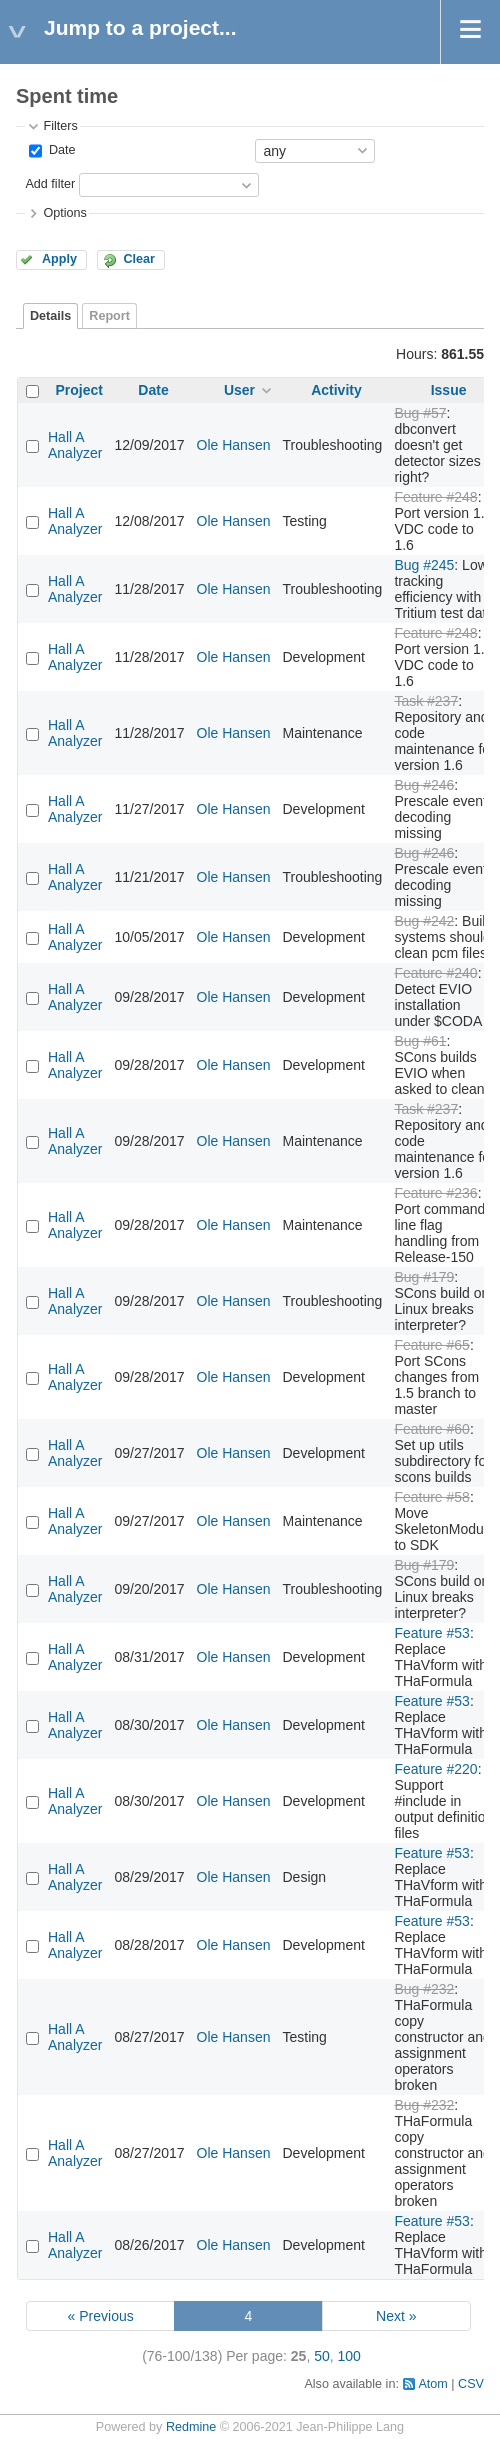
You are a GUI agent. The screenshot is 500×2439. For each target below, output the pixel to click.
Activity (336, 390)
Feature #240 (435, 973)
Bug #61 (420, 1041)
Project (79, 390)
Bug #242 (424, 921)
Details (50, 316)
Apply (59, 259)
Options (64, 213)
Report (109, 316)
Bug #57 (420, 413)
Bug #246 (424, 785)
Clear (139, 259)
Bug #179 (424, 1277)
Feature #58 (432, 1497)
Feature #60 (432, 1429)
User (239, 390)
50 (322, 2356)
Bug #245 (424, 565)
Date (60, 150)
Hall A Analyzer (75, 445)
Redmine (191, 2427)
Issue (449, 390)
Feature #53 (432, 1633)
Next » (396, 2316)
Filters (60, 126)
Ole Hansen (234, 445)
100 (349, 2356)
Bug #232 (424, 1989)
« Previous (101, 2316)
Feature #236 (435, 1193)
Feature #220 (435, 1769)
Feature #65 (432, 1345)
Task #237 (426, 701)
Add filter (50, 184)
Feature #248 (435, 497)
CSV (471, 2384)
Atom (432, 2384)
